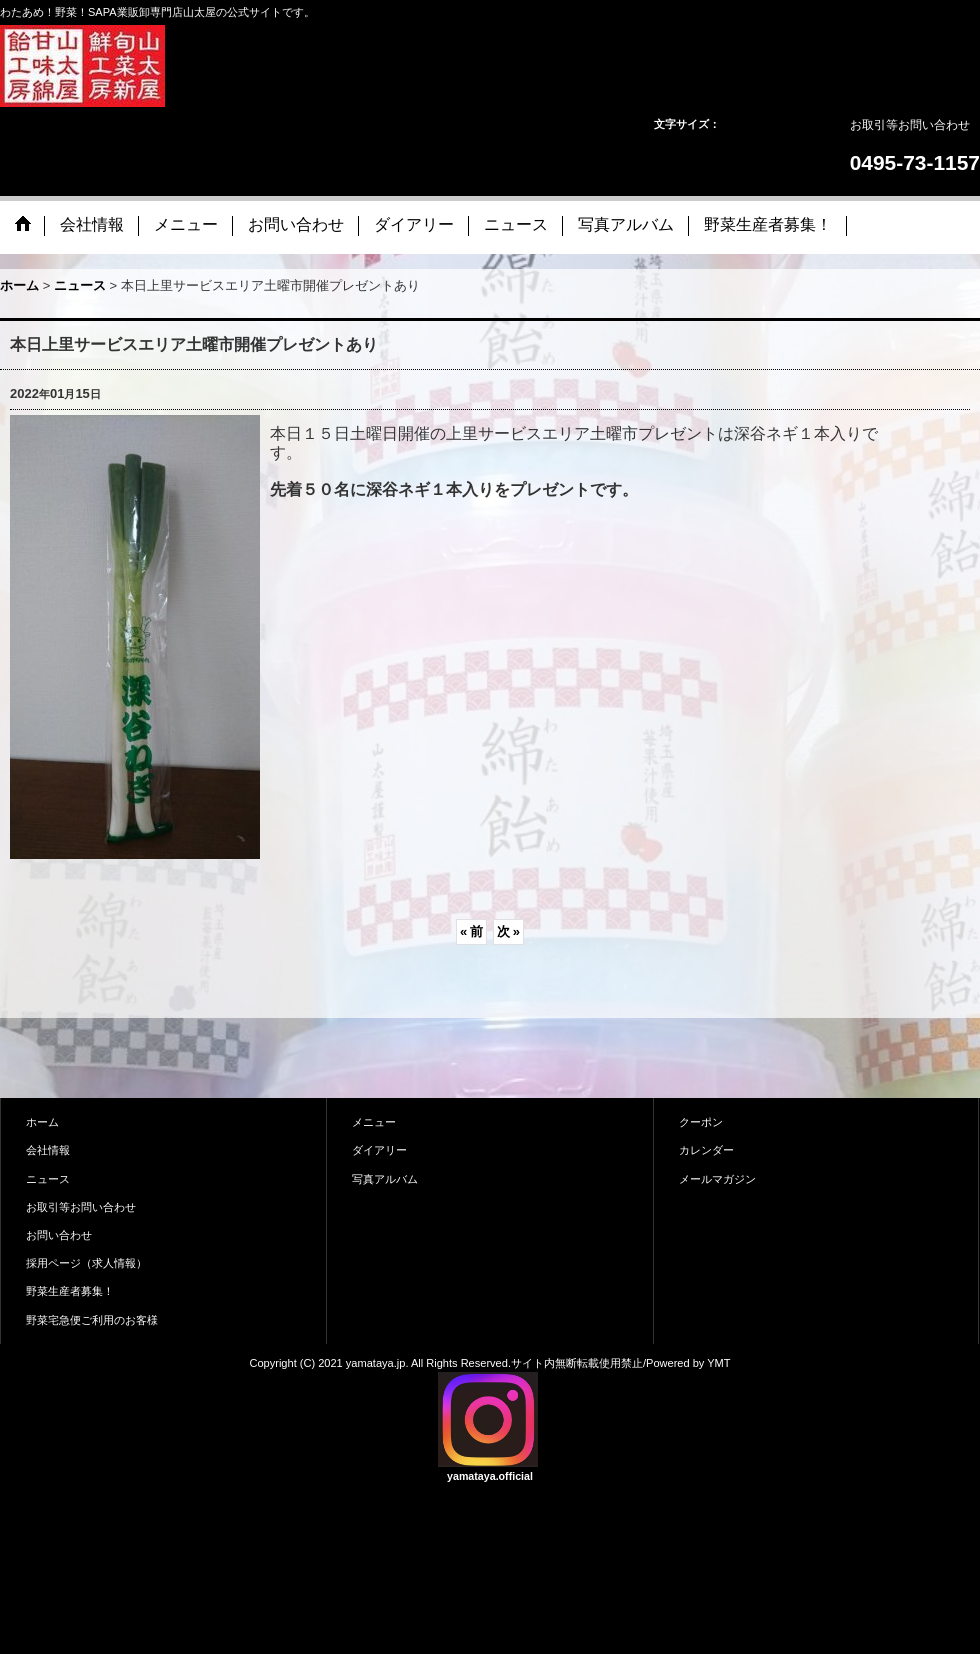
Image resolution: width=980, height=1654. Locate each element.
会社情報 (48, 1150)
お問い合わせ (59, 1235)
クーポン (701, 1122)
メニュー (374, 1122)
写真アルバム (385, 1179)
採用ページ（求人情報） (86, 1263)
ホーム (42, 1122)
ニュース (48, 1179)
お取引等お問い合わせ (910, 125)
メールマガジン (717, 1179)
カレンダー (706, 1150)
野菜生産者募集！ (70, 1291)
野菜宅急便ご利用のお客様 (92, 1320)
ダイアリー (379, 1150)
